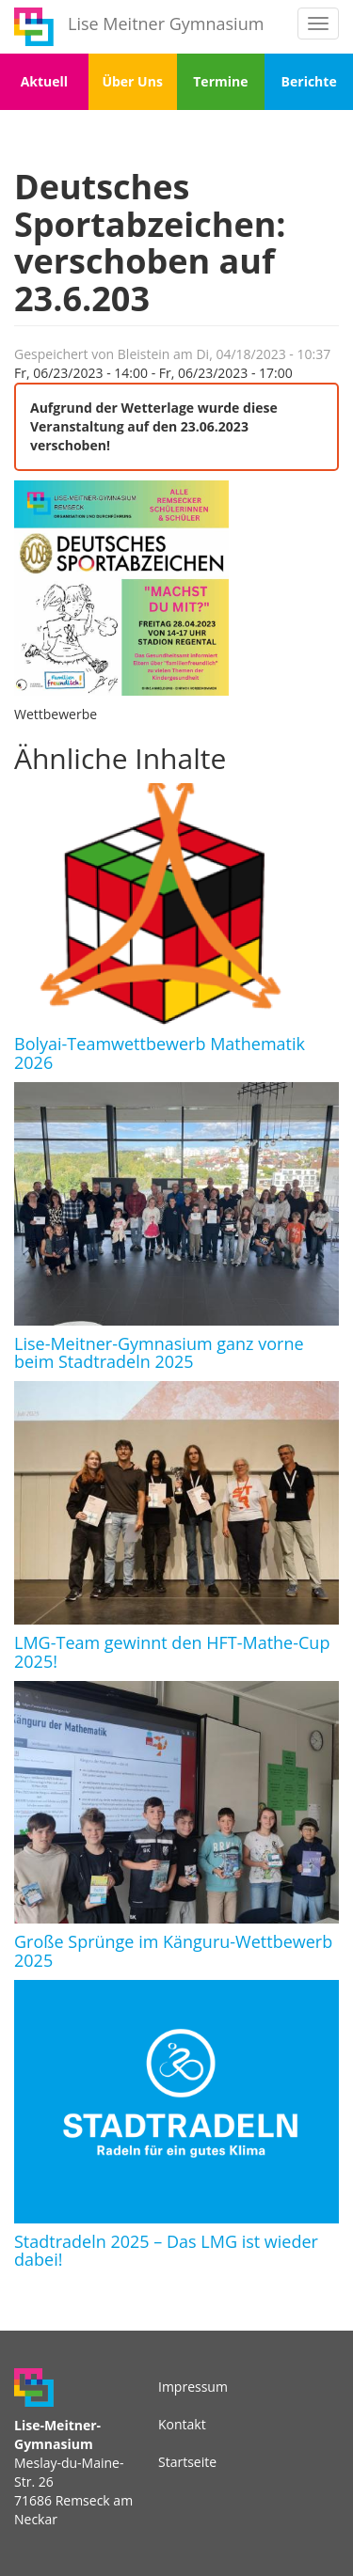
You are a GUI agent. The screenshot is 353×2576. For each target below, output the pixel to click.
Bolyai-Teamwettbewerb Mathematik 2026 (159, 1053)
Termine (220, 81)
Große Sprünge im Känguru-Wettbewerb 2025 (173, 1950)
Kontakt (182, 2424)
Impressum (193, 2386)
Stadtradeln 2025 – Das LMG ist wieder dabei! (166, 2250)
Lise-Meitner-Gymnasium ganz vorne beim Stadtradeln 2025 (159, 1353)
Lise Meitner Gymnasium (166, 23)
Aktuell (44, 81)
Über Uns (132, 81)
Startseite (187, 2462)
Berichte (309, 81)
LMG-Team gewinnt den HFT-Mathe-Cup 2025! (171, 1652)
